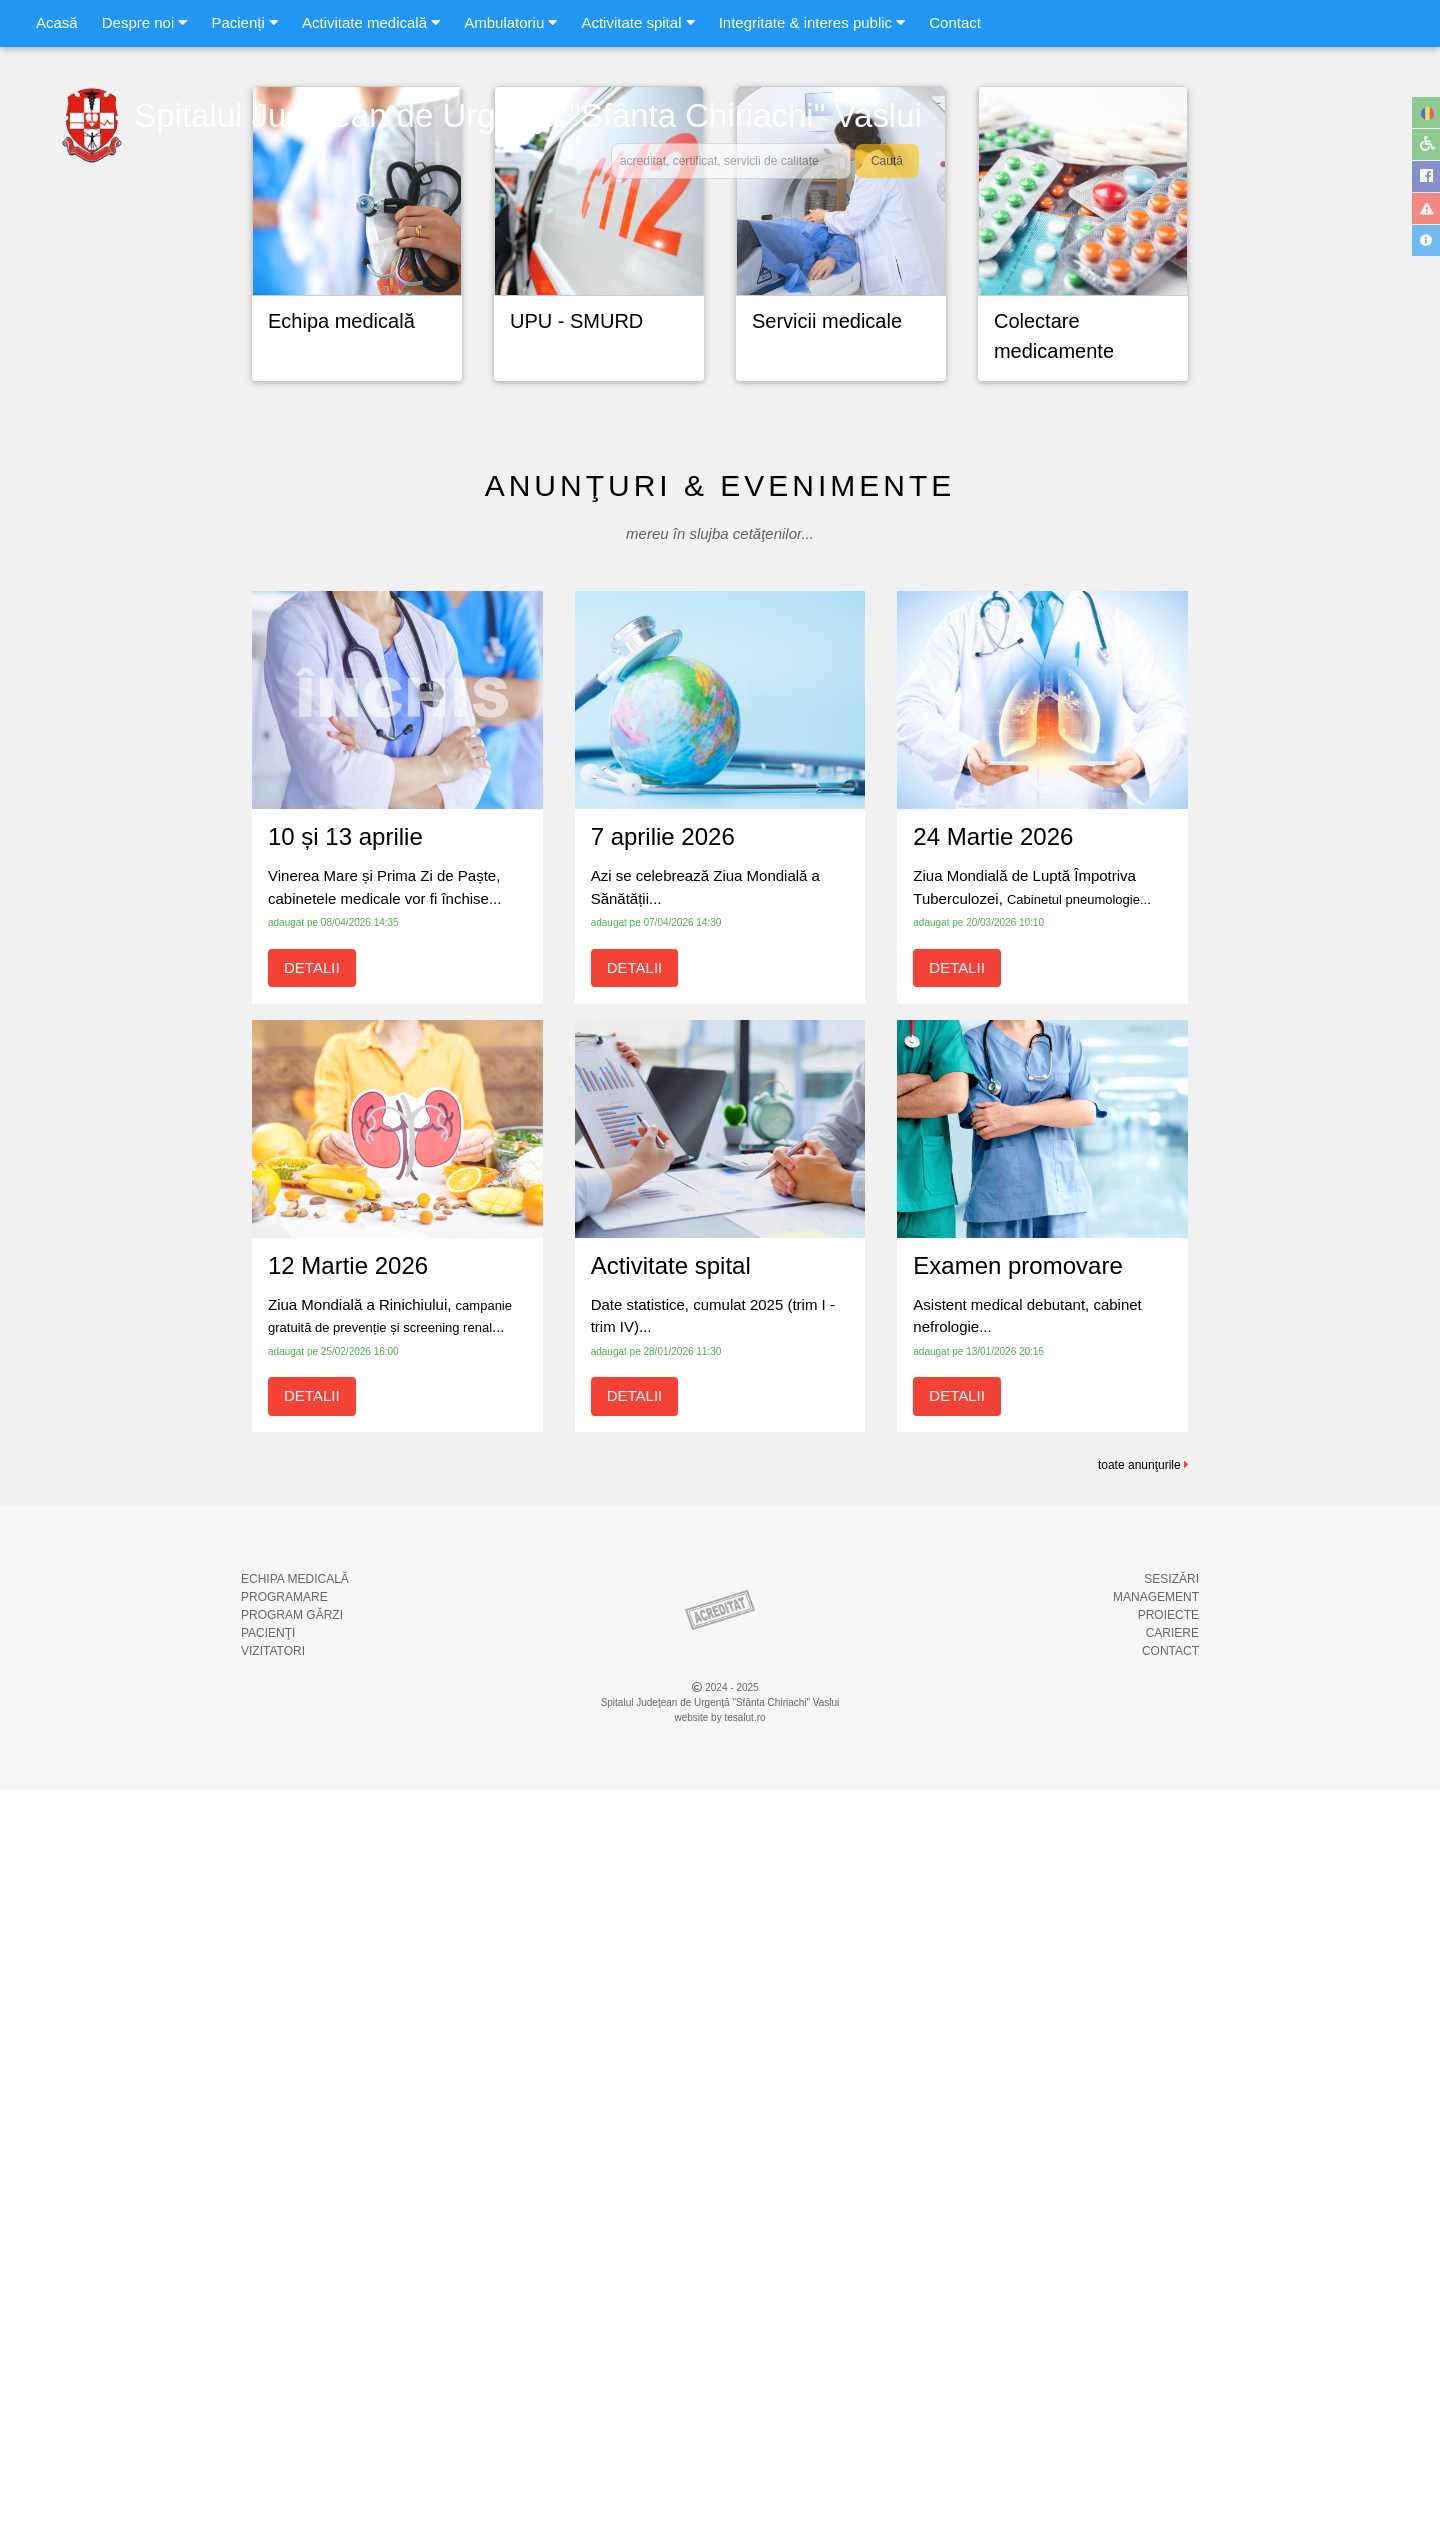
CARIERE (1172, 2371)
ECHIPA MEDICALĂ (295, 2317)
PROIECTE (1168, 2353)
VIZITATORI (273, 2389)
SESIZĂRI (1171, 2317)
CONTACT (1170, 2389)
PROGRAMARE (284, 2335)
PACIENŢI (268, 2371)
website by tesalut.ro (719, 2455)
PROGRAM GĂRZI (292, 2353)
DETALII (312, 1705)
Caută (887, 161)
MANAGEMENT (1156, 2335)
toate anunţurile (1143, 2203)
